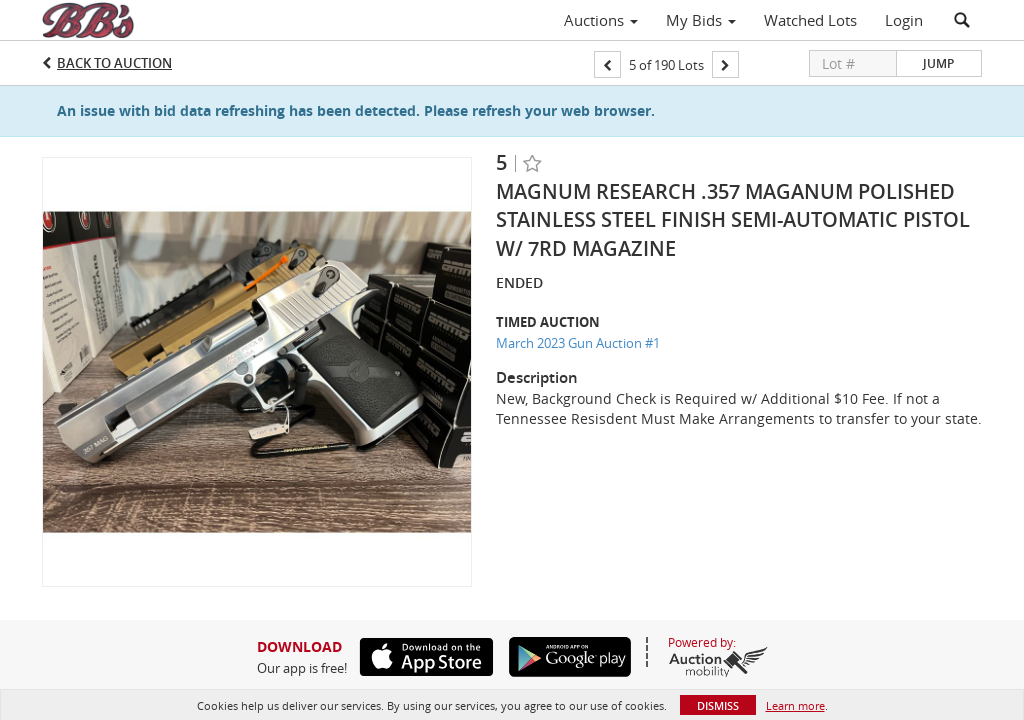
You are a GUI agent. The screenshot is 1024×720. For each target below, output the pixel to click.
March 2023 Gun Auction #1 (578, 343)
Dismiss (718, 705)
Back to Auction (114, 63)
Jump (938, 63)
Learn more (795, 705)
